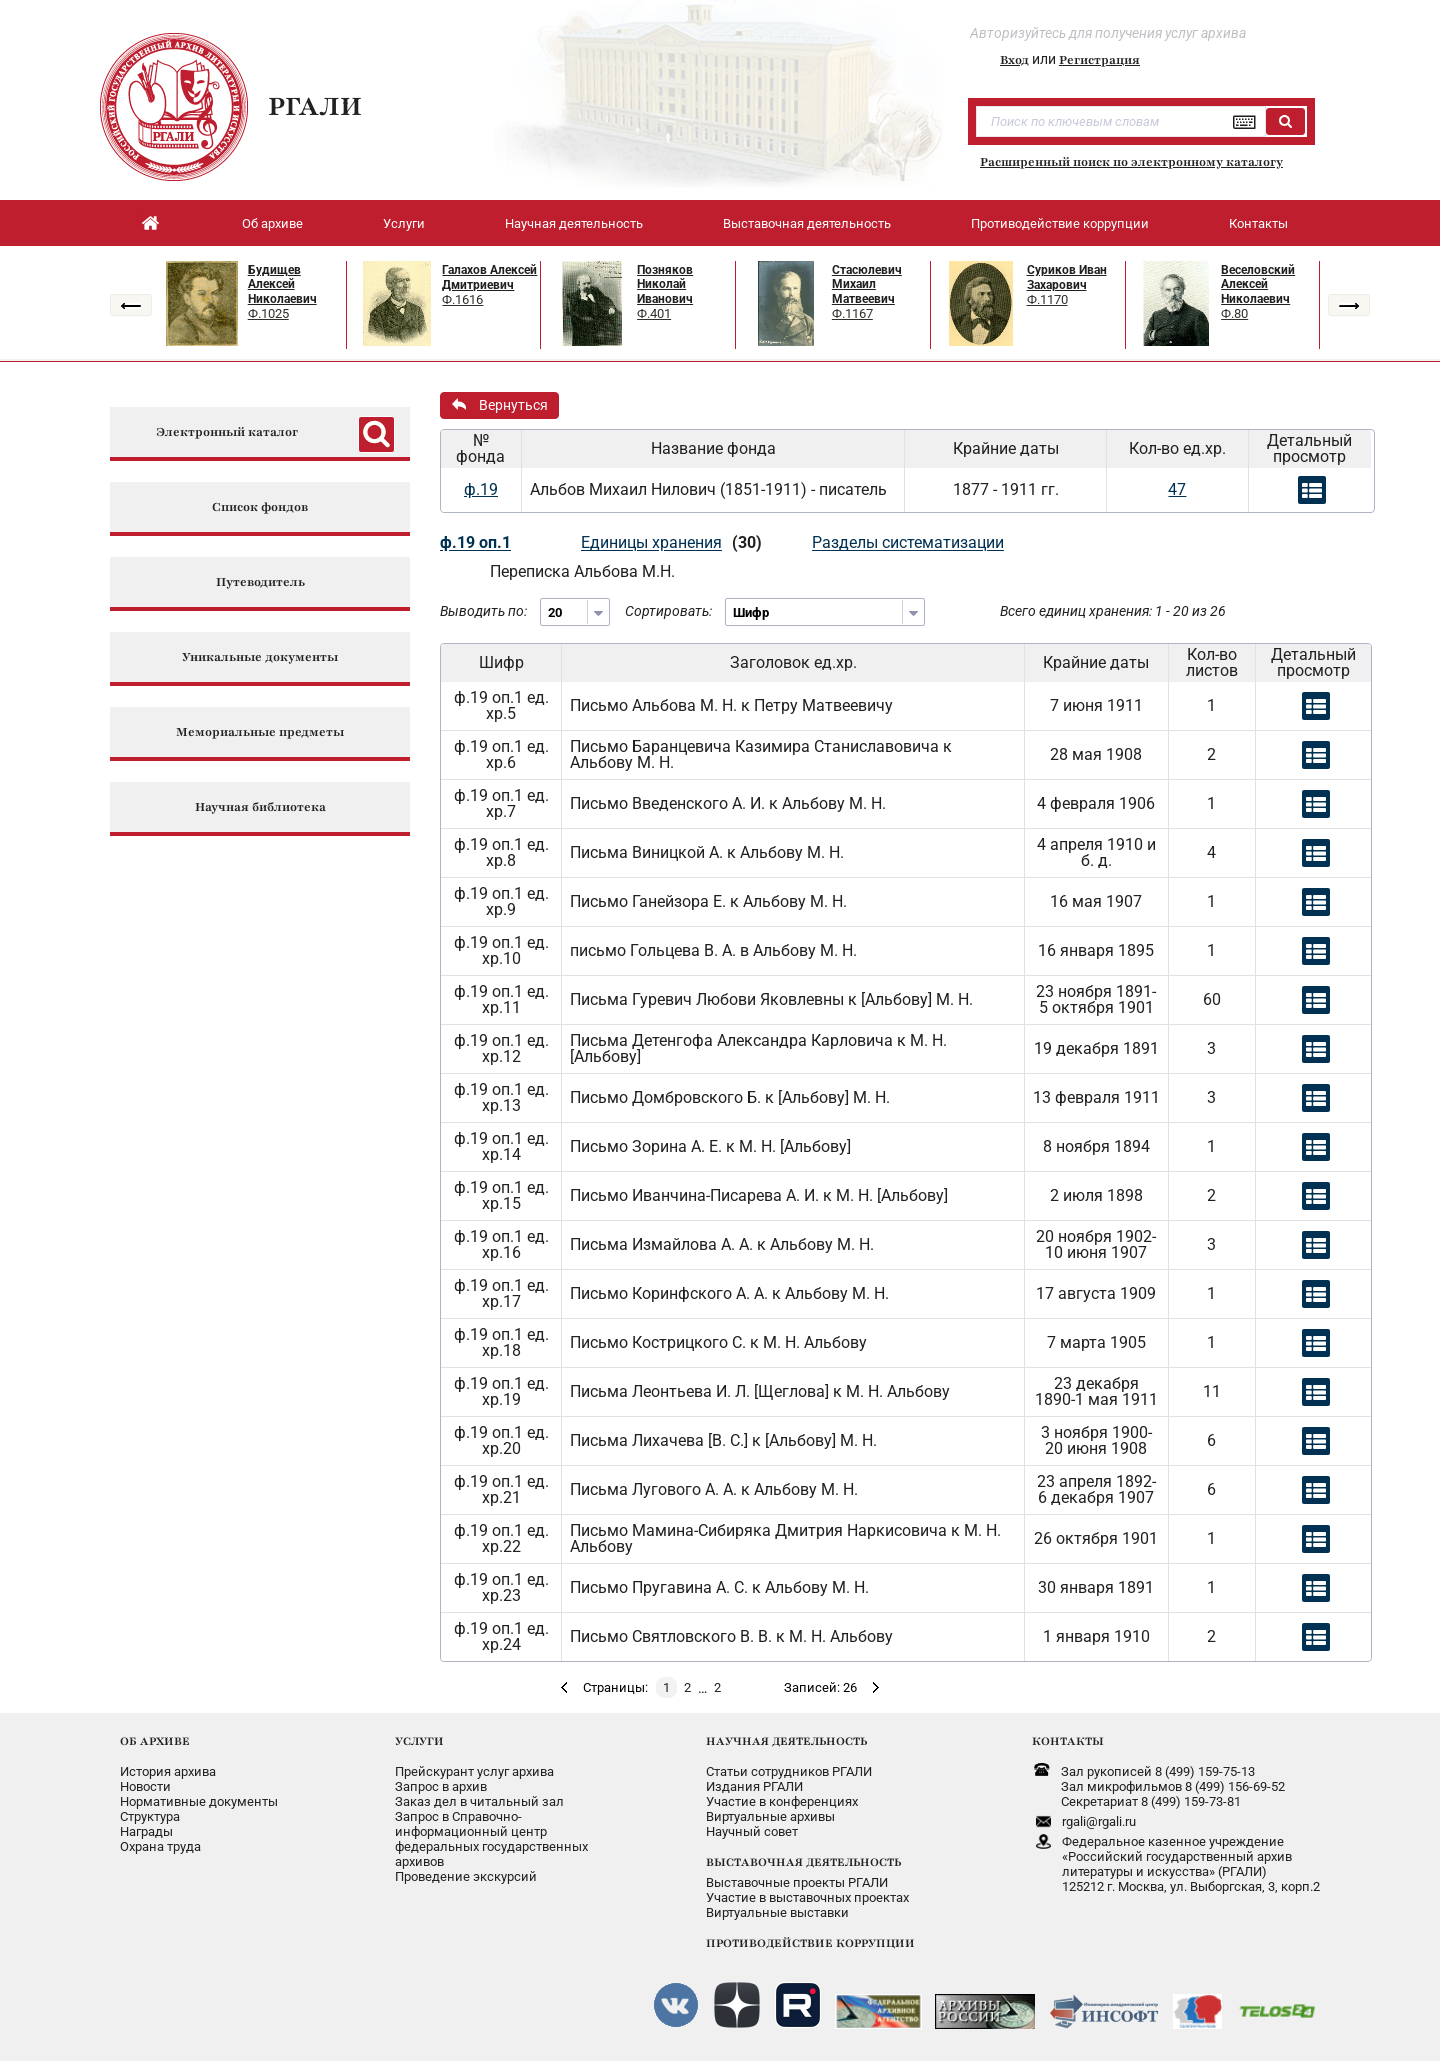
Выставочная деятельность (807, 223)
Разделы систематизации (908, 542)
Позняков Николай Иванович (665, 284)
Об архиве (272, 223)
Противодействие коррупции (1060, 223)
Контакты (1258, 223)
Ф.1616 (462, 299)
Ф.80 (1234, 313)
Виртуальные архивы (770, 1816)
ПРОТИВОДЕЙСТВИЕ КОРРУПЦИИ (810, 1943)
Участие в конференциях (782, 1801)
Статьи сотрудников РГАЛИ (789, 1771)
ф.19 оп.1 (475, 542)
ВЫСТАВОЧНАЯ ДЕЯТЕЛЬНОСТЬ (803, 1862)
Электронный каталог (227, 432)
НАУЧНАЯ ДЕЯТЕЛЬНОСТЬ (786, 1741)
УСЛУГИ (419, 1741)
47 (1177, 489)
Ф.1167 (852, 313)
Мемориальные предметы (260, 732)
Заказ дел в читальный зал (479, 1801)
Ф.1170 (1047, 299)
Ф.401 (654, 313)
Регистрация (1099, 60)
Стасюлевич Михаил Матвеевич (867, 284)
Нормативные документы (199, 1801)
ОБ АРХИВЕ (155, 1741)
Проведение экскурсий (466, 1876)
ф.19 (481, 489)
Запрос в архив (441, 1786)
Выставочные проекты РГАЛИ (797, 1882)
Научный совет (752, 1831)
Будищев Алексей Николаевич (282, 284)
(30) (747, 542)
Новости (145, 1786)
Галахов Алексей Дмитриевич (489, 277)
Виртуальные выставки (777, 1912)
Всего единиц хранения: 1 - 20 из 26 (1113, 611)
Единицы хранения (651, 542)
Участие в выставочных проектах (807, 1897)
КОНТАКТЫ (1068, 1741)
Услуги (404, 223)
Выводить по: (483, 611)
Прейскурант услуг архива (474, 1771)
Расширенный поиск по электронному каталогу (1131, 162)
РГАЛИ (315, 106)
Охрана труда (160, 1846)
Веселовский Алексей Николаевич (1258, 284)
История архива (168, 1771)
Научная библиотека (260, 807)
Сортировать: (668, 611)
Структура (150, 1816)
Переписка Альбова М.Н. (582, 571)
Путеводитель (260, 582)
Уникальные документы (260, 657)
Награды (146, 1831)
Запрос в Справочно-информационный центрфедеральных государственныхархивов (491, 1839)
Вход (1014, 60)
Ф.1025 (268, 313)
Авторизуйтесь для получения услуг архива (1108, 33)
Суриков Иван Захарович (1067, 277)
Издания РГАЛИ (754, 1786)
